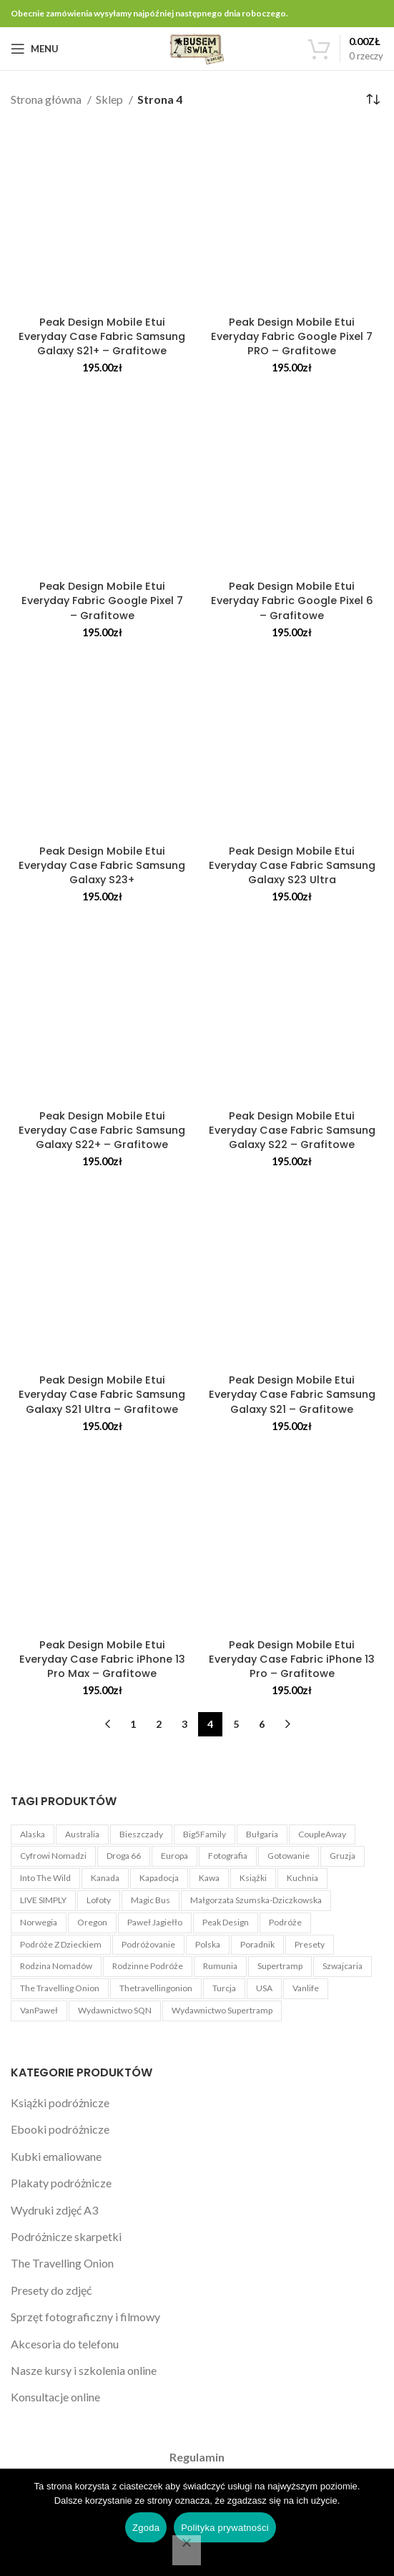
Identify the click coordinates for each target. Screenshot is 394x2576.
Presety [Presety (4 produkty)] (310, 1944)
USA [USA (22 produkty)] (264, 1988)
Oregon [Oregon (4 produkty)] (92, 1922)
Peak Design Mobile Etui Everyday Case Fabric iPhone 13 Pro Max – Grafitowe (102, 1659)
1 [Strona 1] (133, 1724)
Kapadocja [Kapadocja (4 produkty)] (159, 1877)
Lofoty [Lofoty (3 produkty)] (99, 1900)
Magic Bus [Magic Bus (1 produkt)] (150, 1900)
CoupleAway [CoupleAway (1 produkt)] (322, 1834)
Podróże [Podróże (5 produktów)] (285, 1922)
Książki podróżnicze (60, 2102)
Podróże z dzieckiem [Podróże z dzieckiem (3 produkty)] (61, 1944)
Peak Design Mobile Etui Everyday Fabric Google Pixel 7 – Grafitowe (102, 600)
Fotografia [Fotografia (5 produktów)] (227, 1855)
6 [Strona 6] (262, 1724)
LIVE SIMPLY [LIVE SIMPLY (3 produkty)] (43, 1900)
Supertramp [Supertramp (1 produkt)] (279, 1965)
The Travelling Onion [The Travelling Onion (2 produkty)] (59, 1988)
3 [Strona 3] (184, 1724)
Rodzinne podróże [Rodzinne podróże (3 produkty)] (147, 1965)
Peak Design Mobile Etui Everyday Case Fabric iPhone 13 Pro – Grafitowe (292, 1659)
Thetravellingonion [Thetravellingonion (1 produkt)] (155, 1988)
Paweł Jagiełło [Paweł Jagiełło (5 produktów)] (154, 1922)
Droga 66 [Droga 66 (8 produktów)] (124, 1855)
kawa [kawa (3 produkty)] (209, 1877)
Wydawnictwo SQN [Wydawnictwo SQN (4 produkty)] (115, 2010)
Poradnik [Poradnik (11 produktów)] (257, 1944)
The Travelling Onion (62, 2263)
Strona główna (47, 99)
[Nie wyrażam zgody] (186, 2550)
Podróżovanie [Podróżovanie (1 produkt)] (148, 1944)
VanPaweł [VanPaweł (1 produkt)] (39, 2010)
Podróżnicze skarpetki (66, 2236)
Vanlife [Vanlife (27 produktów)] (305, 1988)
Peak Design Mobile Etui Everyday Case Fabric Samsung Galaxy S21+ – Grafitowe (102, 336)
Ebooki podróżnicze (60, 2129)
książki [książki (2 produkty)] (253, 1877)
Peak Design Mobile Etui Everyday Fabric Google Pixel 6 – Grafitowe (292, 600)
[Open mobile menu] (35, 48)
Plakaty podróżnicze (61, 2182)
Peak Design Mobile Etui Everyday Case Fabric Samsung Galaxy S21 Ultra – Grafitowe (102, 1394)
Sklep (110, 99)
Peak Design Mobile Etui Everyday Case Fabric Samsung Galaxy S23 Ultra (292, 865)
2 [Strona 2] (159, 1724)
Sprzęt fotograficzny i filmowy (85, 2316)
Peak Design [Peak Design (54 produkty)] (225, 1922)
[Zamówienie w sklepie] (372, 99)
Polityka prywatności (225, 2527)
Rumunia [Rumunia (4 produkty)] (220, 1965)
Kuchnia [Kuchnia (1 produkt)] (302, 1877)
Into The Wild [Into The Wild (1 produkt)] (45, 1877)
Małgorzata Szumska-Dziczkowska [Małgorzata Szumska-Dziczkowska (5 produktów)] (256, 1900)
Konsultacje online (55, 2397)
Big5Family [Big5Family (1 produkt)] (204, 1834)
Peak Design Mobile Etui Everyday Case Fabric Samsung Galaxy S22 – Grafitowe (292, 1130)
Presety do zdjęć (51, 2290)
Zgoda (145, 2527)
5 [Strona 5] (236, 1724)
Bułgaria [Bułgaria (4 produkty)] (262, 1834)
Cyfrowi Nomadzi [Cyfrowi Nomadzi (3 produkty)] (53, 1855)
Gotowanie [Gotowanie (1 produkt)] (288, 1855)
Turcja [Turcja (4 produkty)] (224, 1988)
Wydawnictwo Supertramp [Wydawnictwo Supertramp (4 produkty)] (222, 2010)
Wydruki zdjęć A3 (54, 2210)
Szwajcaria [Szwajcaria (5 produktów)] (342, 1965)
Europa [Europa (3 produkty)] (174, 1855)
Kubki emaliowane (56, 2156)
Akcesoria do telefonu (65, 2344)
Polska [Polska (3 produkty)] (207, 1944)
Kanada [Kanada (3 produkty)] (105, 1877)
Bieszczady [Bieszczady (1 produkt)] (141, 1834)
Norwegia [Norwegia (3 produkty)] (38, 1922)
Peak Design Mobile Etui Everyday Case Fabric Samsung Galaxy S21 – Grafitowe (292, 1394)
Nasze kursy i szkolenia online (84, 2370)
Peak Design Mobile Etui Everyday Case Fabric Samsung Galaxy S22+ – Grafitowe (102, 1130)
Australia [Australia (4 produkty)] (82, 1834)
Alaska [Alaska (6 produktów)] (32, 1834)
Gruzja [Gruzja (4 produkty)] (342, 1855)
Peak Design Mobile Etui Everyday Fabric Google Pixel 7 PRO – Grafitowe (292, 336)
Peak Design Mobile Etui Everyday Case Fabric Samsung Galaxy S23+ (102, 865)
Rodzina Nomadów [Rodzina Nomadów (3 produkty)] (56, 1965)
